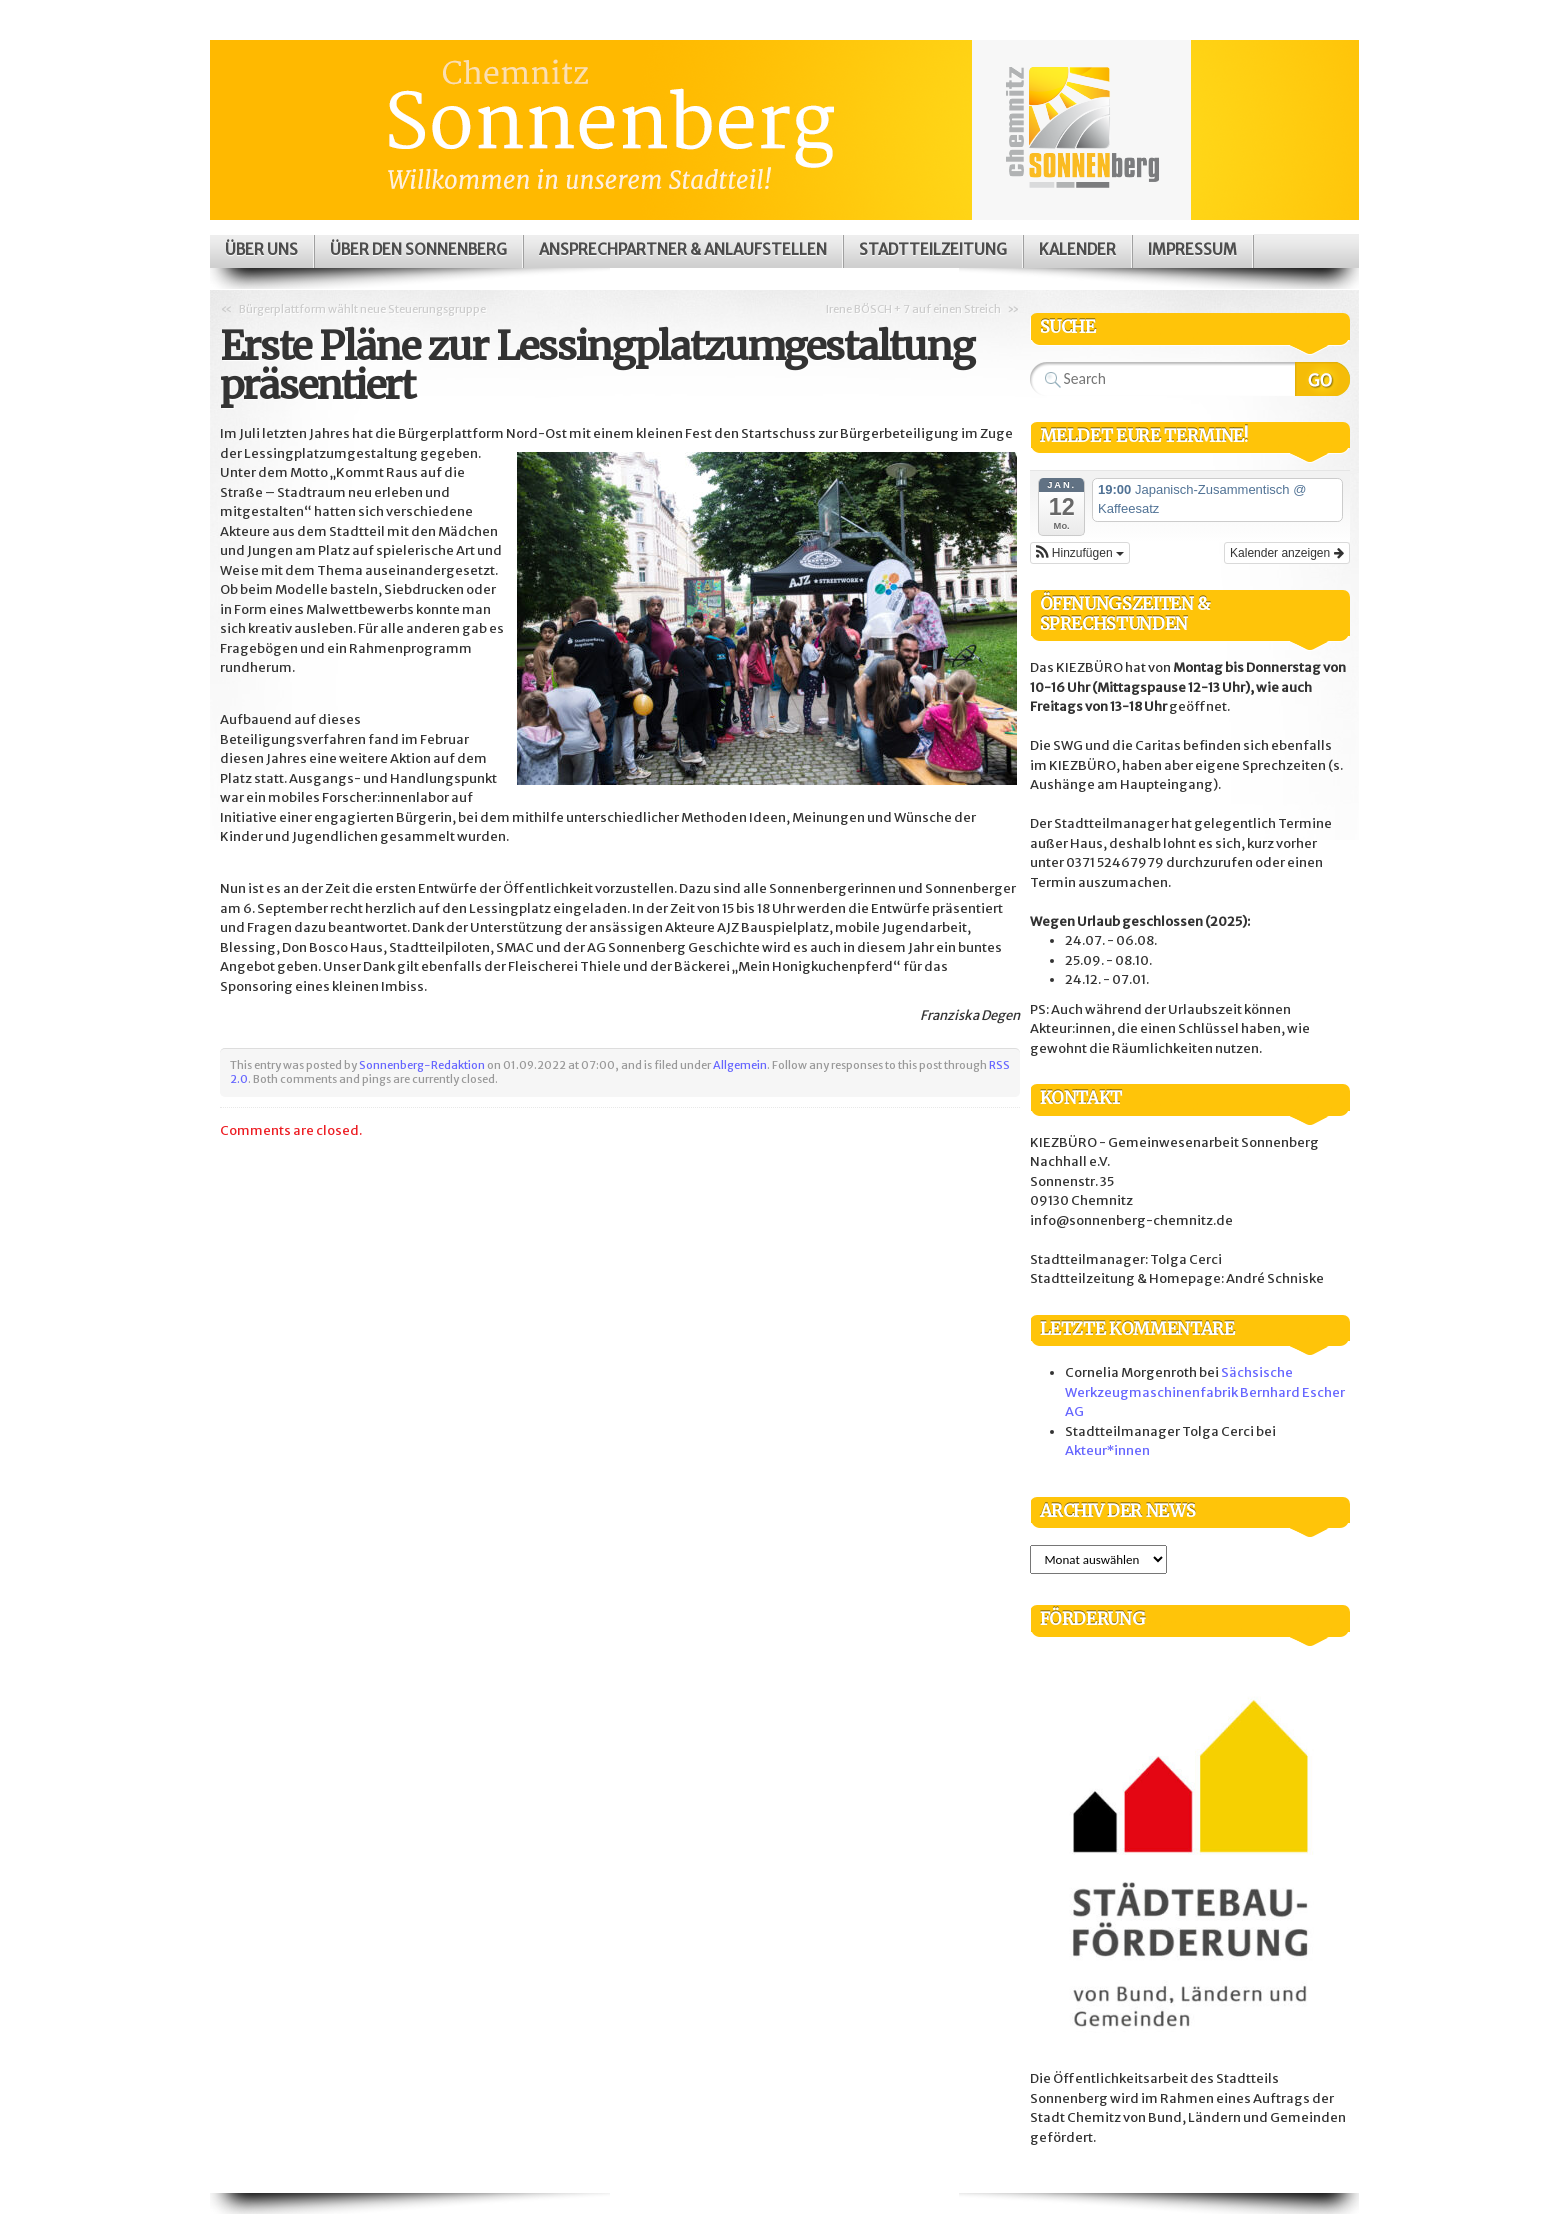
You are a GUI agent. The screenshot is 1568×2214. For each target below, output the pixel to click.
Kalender (1077, 249)
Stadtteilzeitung (933, 249)
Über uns (261, 249)
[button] (1080, 553)
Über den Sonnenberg (418, 249)
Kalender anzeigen (1286, 553)
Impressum (1192, 249)
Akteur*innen (1107, 1450)
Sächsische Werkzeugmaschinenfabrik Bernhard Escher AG (1205, 1392)
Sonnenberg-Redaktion (422, 1065)
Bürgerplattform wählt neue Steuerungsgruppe (362, 309)
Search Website (1322, 379)
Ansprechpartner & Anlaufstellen (683, 249)
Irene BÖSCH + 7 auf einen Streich (913, 309)
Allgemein (740, 1065)
